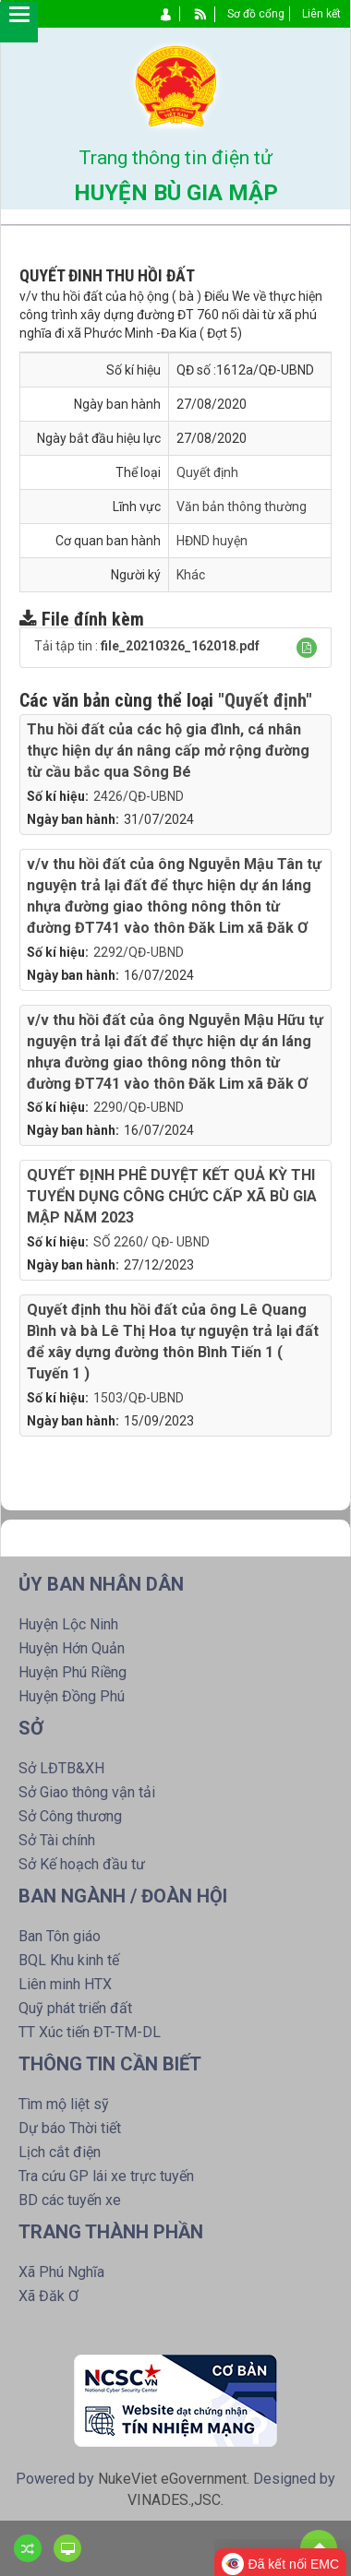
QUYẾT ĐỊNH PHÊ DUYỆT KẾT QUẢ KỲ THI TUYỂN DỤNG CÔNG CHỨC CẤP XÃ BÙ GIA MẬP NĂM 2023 (172, 1196)
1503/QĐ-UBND (138, 1397)
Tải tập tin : (147, 645)
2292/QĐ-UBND (138, 952)
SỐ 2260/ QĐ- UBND (151, 1241)
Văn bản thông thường (241, 506)
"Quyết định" (265, 700)
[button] (306, 647)
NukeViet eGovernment (172, 2478)
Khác (190, 574)
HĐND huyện (212, 540)
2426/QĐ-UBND (138, 796)
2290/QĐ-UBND (138, 1107)
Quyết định (207, 472)
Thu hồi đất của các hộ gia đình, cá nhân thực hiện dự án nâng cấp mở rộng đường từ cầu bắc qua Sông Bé (168, 751)
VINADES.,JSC (174, 2500)
